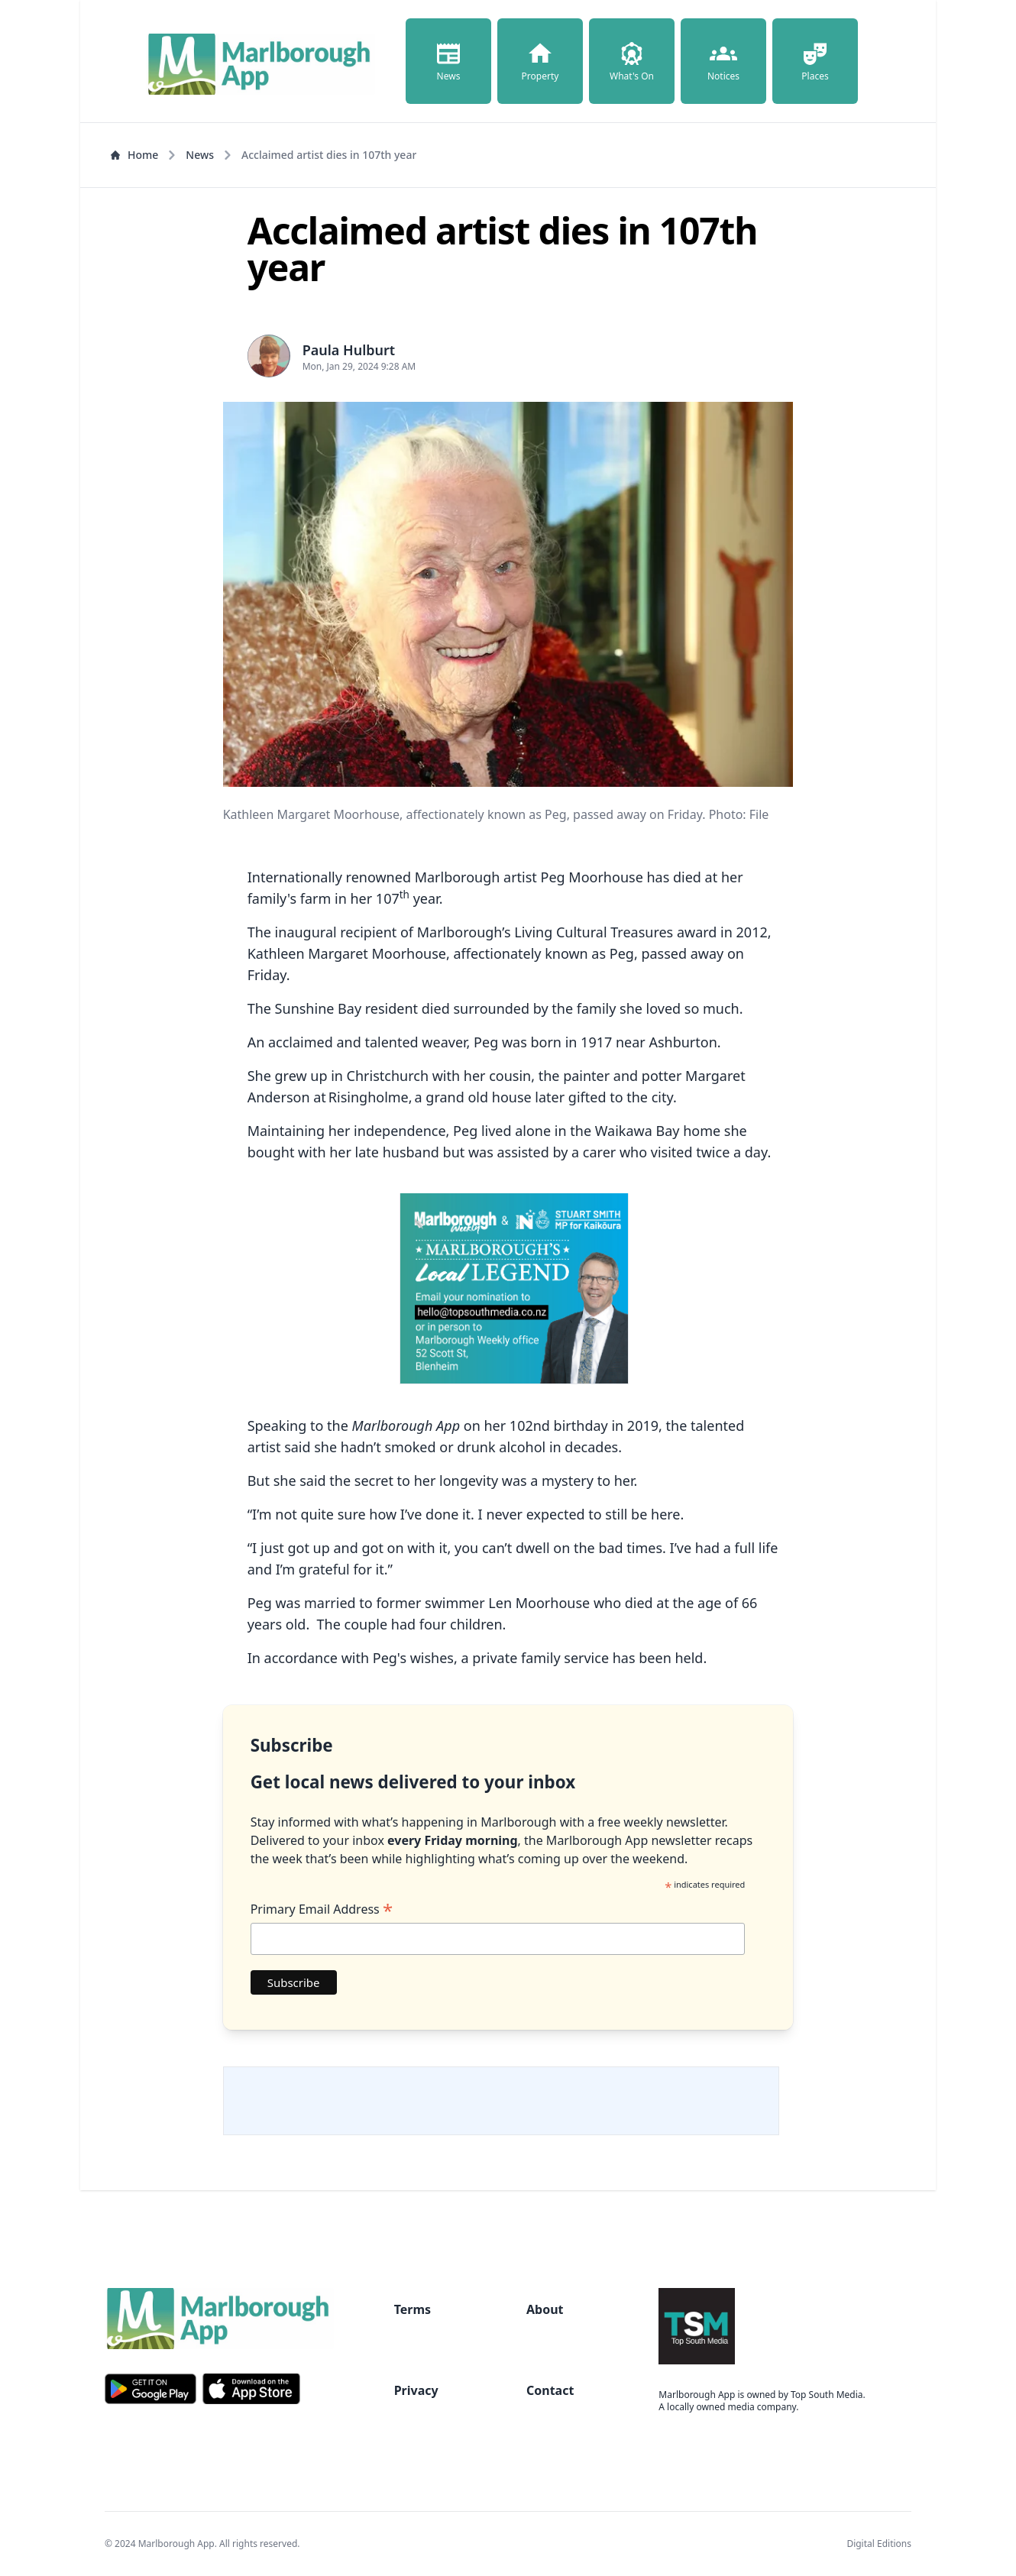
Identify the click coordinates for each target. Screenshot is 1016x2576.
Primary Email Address (322, 1909)
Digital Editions (878, 2543)
